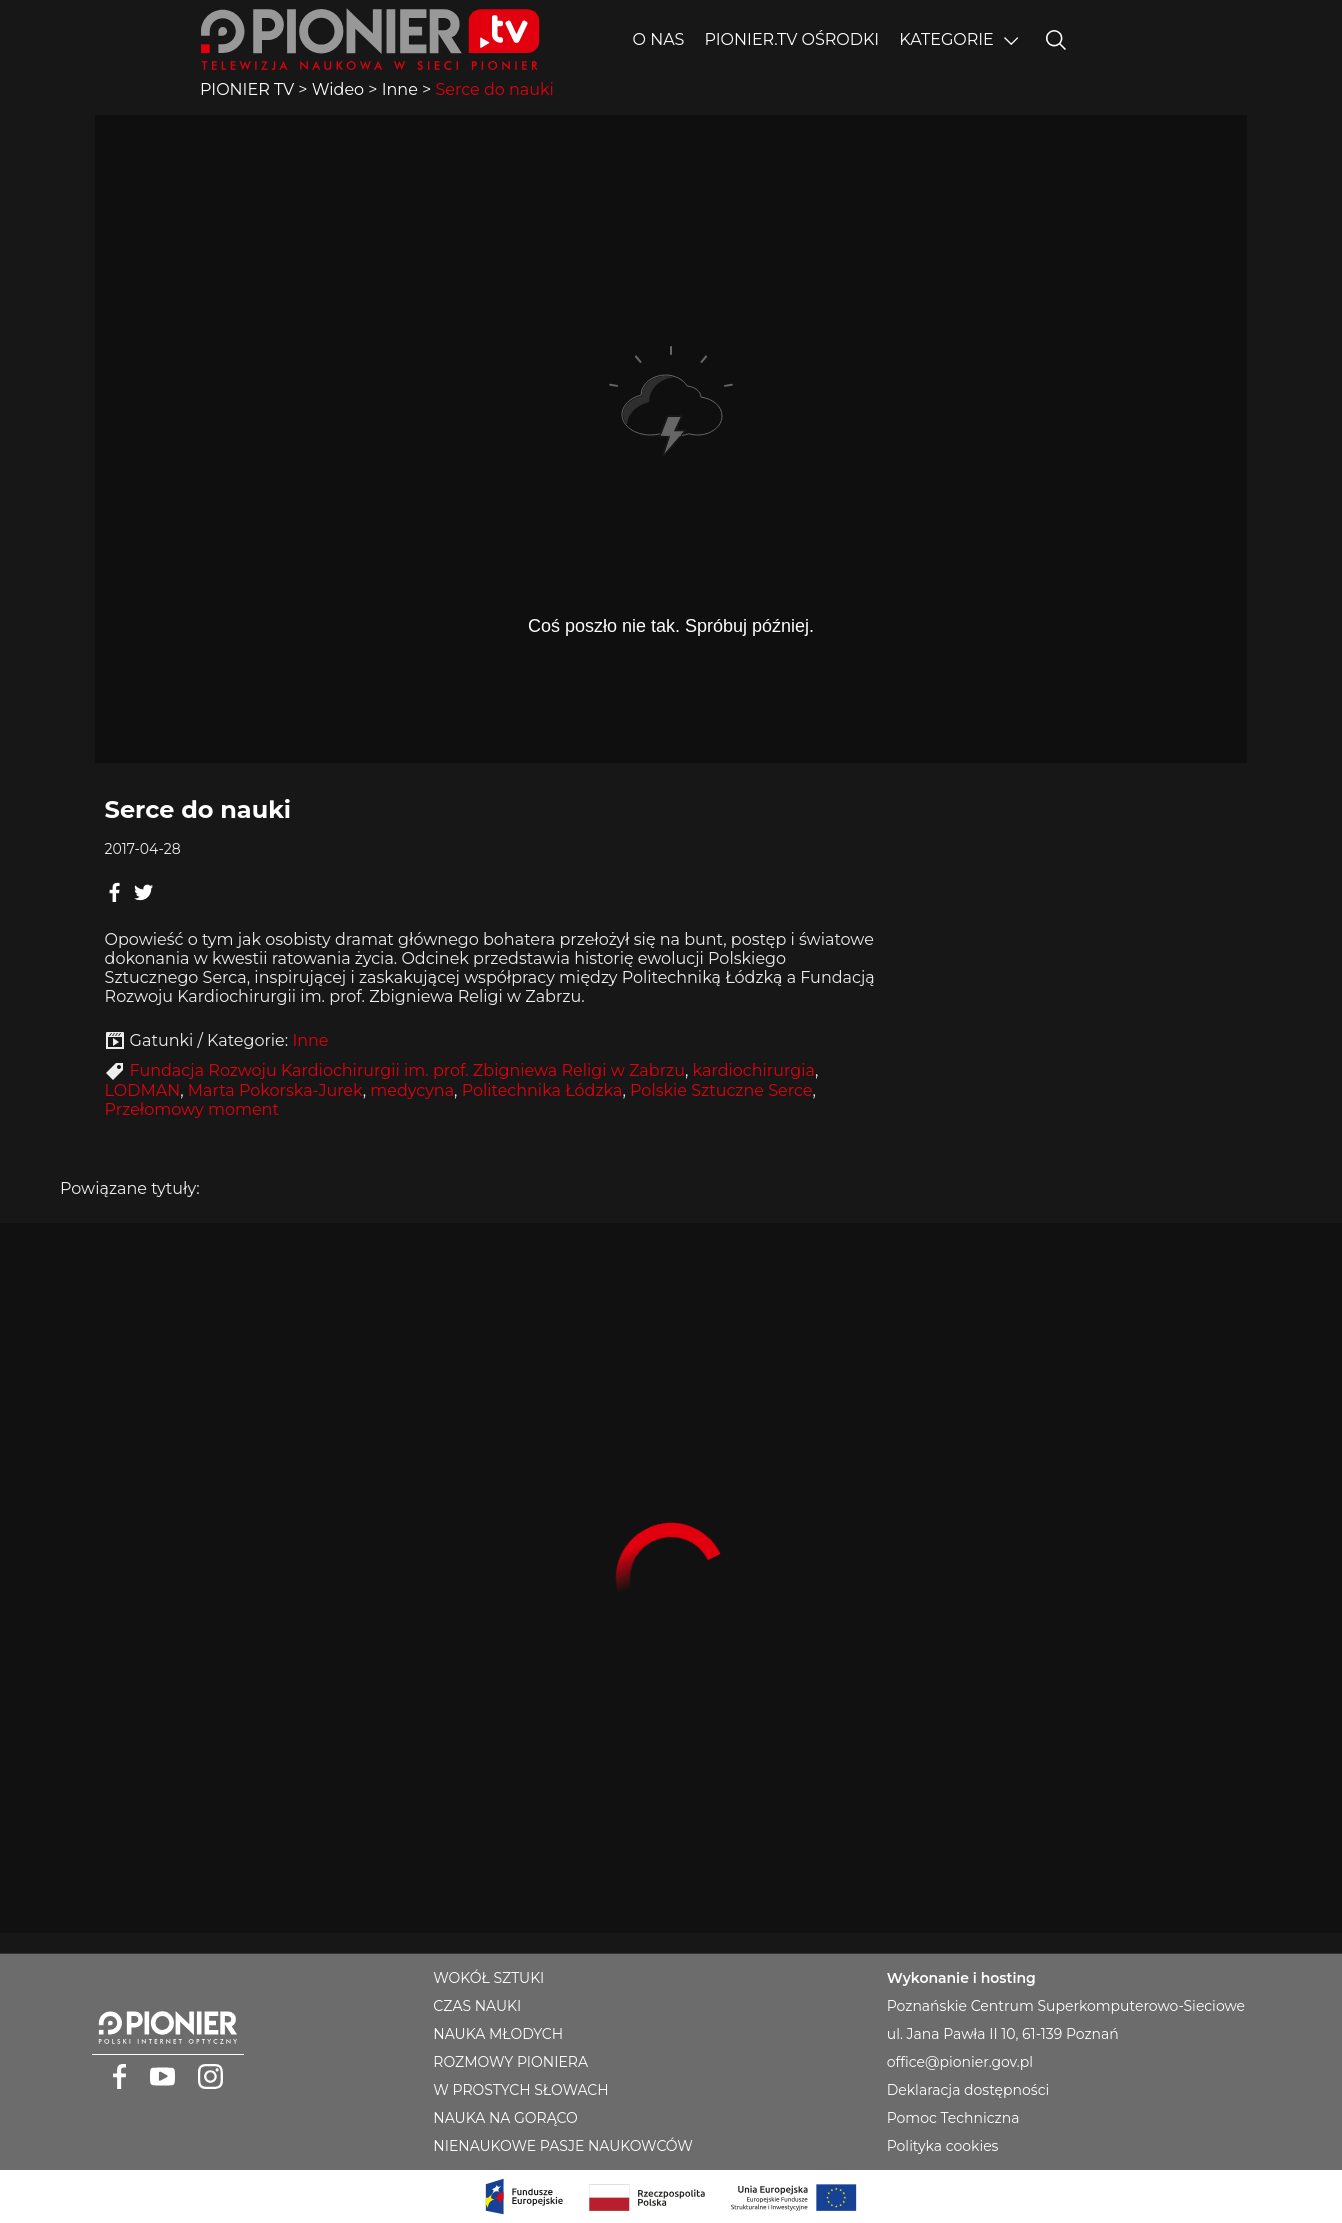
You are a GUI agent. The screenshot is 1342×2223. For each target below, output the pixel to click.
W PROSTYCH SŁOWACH (520, 2090)
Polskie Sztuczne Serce (721, 1090)
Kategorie (946, 39)
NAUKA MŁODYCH (498, 2034)
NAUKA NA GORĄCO (505, 2118)
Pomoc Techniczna (953, 2118)
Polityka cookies (943, 2146)
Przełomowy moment (192, 1109)
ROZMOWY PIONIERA (510, 2062)
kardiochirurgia (754, 1070)
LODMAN (143, 1090)
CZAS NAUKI (477, 2006)
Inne (310, 1040)
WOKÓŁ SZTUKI (488, 1978)
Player (671, 439)
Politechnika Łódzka (542, 1090)
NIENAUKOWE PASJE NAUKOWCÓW (562, 2146)
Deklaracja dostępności (968, 2090)
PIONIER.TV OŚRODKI (791, 39)
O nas (659, 39)
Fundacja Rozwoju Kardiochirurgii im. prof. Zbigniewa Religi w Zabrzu (407, 1070)
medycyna (412, 1090)
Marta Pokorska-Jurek (275, 1090)
